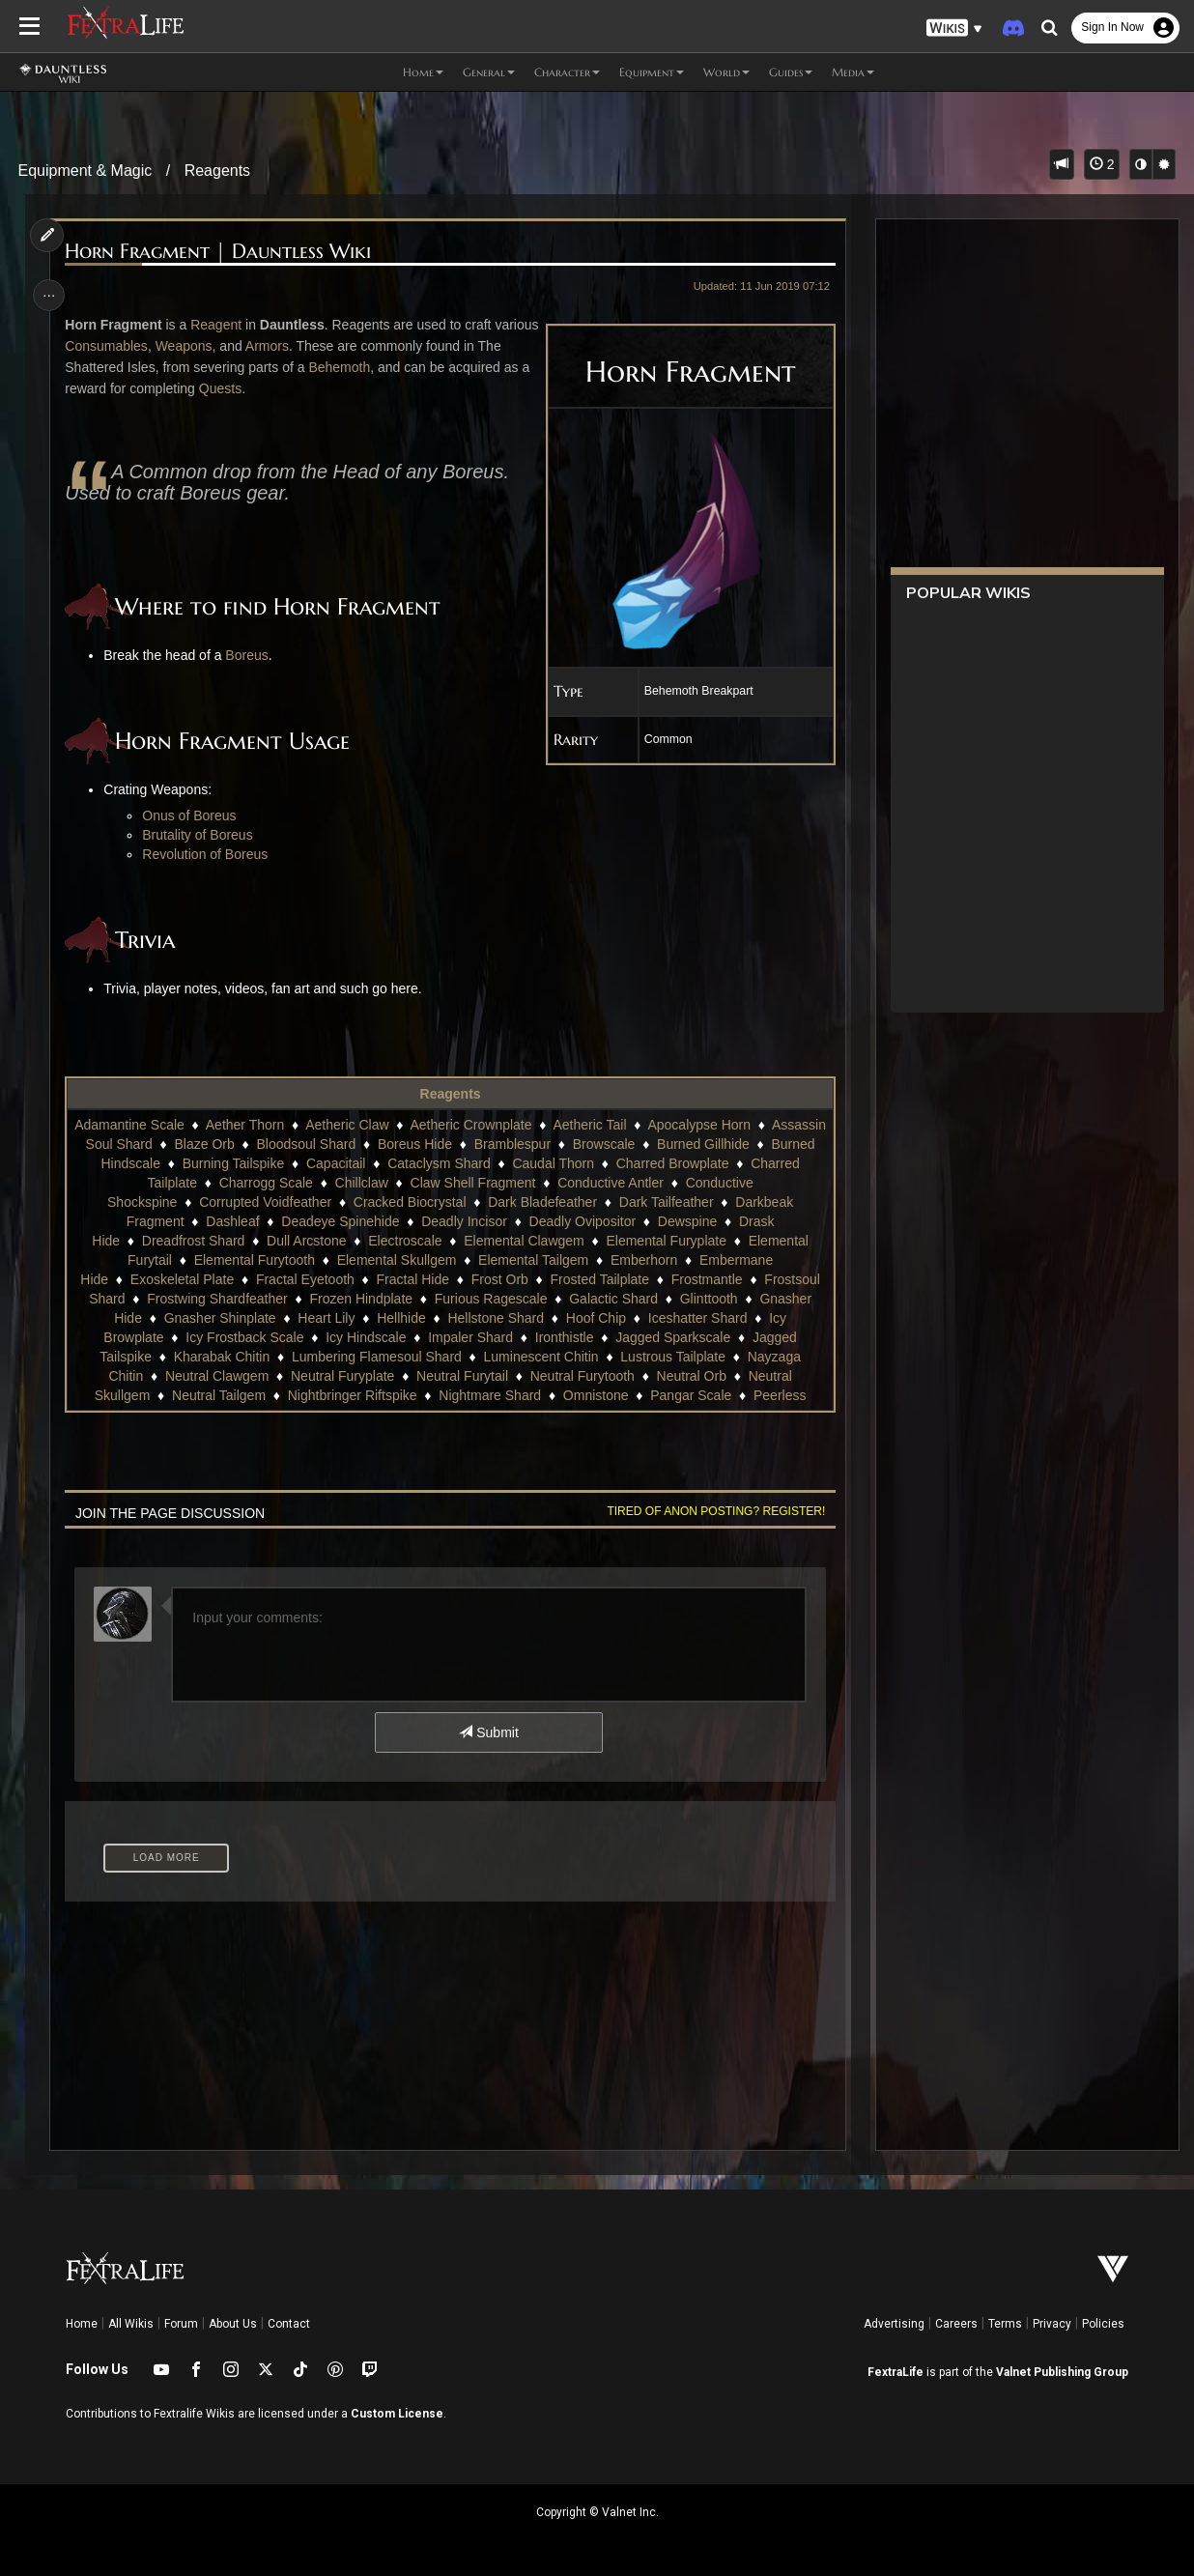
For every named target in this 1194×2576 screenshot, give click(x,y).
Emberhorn (643, 1260)
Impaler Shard (470, 1337)
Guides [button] (790, 72)
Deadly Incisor (464, 1221)
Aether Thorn (298, 1124)
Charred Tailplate (212, 1182)
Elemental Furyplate (666, 1240)
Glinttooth (708, 1298)
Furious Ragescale (490, 1298)
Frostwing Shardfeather (217, 1298)
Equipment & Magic (85, 170)
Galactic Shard (613, 1298)
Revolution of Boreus (207, 854)
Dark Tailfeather (665, 1202)
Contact (289, 2324)
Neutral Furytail (461, 1376)
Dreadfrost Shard (192, 1240)
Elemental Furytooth (253, 1260)
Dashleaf (232, 1221)
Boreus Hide (526, 1144)
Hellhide (401, 1318)
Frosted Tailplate (599, 1279)
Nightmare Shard (490, 1395)
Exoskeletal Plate (181, 1279)
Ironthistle (563, 1337)
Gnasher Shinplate (219, 1318)
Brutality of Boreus (200, 835)
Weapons (233, 346)
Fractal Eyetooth (304, 1279)
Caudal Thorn (678, 1163)
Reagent (217, 324)
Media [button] (853, 72)
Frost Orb (498, 1279)
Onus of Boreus (192, 815)
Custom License (397, 2413)
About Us (233, 2324)
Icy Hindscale (366, 1337)
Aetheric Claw (400, 1124)
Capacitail (459, 1163)
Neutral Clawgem (216, 1376)
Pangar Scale (690, 1395)
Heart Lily (326, 1318)
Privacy (1052, 2324)
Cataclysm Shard (562, 1163)
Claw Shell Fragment (540, 1182)
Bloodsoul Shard (417, 1144)
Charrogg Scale (333, 1182)
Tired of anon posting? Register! (713, 1511)
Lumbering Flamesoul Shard (376, 1356)
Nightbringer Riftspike (351, 1395)
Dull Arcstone (305, 1240)
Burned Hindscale (231, 1163)
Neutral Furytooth (581, 1376)
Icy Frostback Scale (244, 1337)
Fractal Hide (412, 1279)
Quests (251, 388)
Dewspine (686, 1221)
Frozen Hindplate (360, 1298)
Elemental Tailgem (532, 1260)
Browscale (714, 1144)
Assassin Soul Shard (200, 1144)
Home (82, 2324)
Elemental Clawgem (524, 1240)
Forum (181, 2324)
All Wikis (131, 2324)
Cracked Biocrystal (409, 1202)
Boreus (249, 655)
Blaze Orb (315, 1144)
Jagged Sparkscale (672, 1337)
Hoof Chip (595, 1318)
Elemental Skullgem (396, 1260)
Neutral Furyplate (341, 1376)
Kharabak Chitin (221, 1356)
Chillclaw (428, 1182)
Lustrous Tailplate (672, 1356)
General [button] (489, 72)
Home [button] (423, 72)
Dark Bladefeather (542, 1202)
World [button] (726, 72)
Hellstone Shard (495, 1318)
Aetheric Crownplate (524, 1124)
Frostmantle (706, 1279)
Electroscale (404, 1240)
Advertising (894, 2324)
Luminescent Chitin (540, 1356)
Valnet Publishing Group (1062, 2372)
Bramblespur (622, 1144)
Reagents (218, 170)
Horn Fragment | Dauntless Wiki (221, 252)
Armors (316, 346)
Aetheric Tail (643, 1124)
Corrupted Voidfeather (265, 1202)
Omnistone (595, 1395)
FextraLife (895, 2372)
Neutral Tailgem (218, 1395)
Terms (1005, 2324)
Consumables (156, 346)
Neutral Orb (690, 1376)
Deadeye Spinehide (340, 1221)
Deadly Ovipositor (582, 1221)
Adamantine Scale (183, 1124)
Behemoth (369, 367)
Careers (956, 2324)
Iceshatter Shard (697, 1318)
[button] (954, 28)
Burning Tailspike (357, 1163)
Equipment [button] (651, 72)
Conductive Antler (677, 1182)
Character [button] (567, 72)
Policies (1103, 2324)
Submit (488, 1732)
